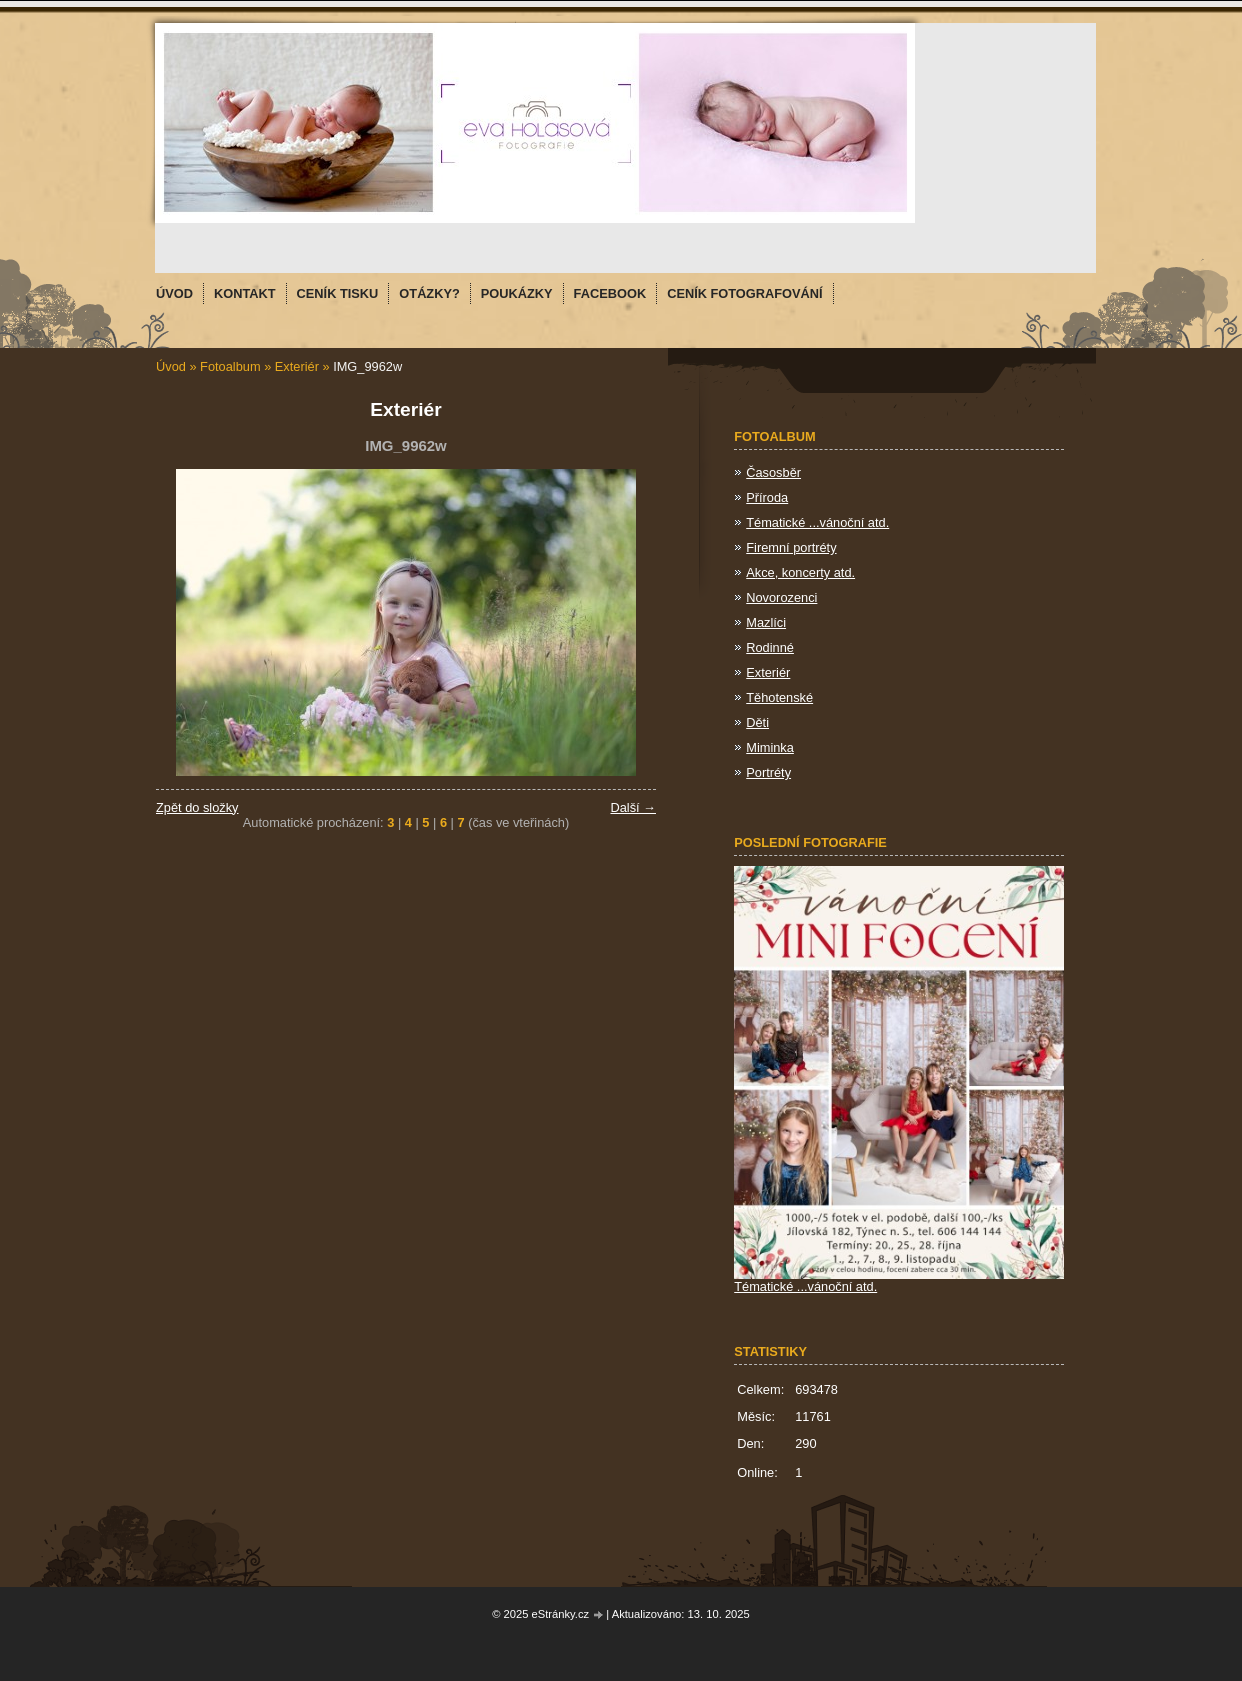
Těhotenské (779, 697)
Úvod (171, 366)
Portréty (768, 772)
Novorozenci (781, 597)
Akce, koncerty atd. (800, 572)
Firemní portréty (791, 547)
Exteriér (297, 366)
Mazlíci (766, 622)
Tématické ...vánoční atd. (817, 522)
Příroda (767, 497)
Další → (633, 807)
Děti (757, 722)
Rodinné (770, 647)
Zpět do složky (197, 807)
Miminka (770, 747)
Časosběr (773, 472)
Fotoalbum (230, 366)
